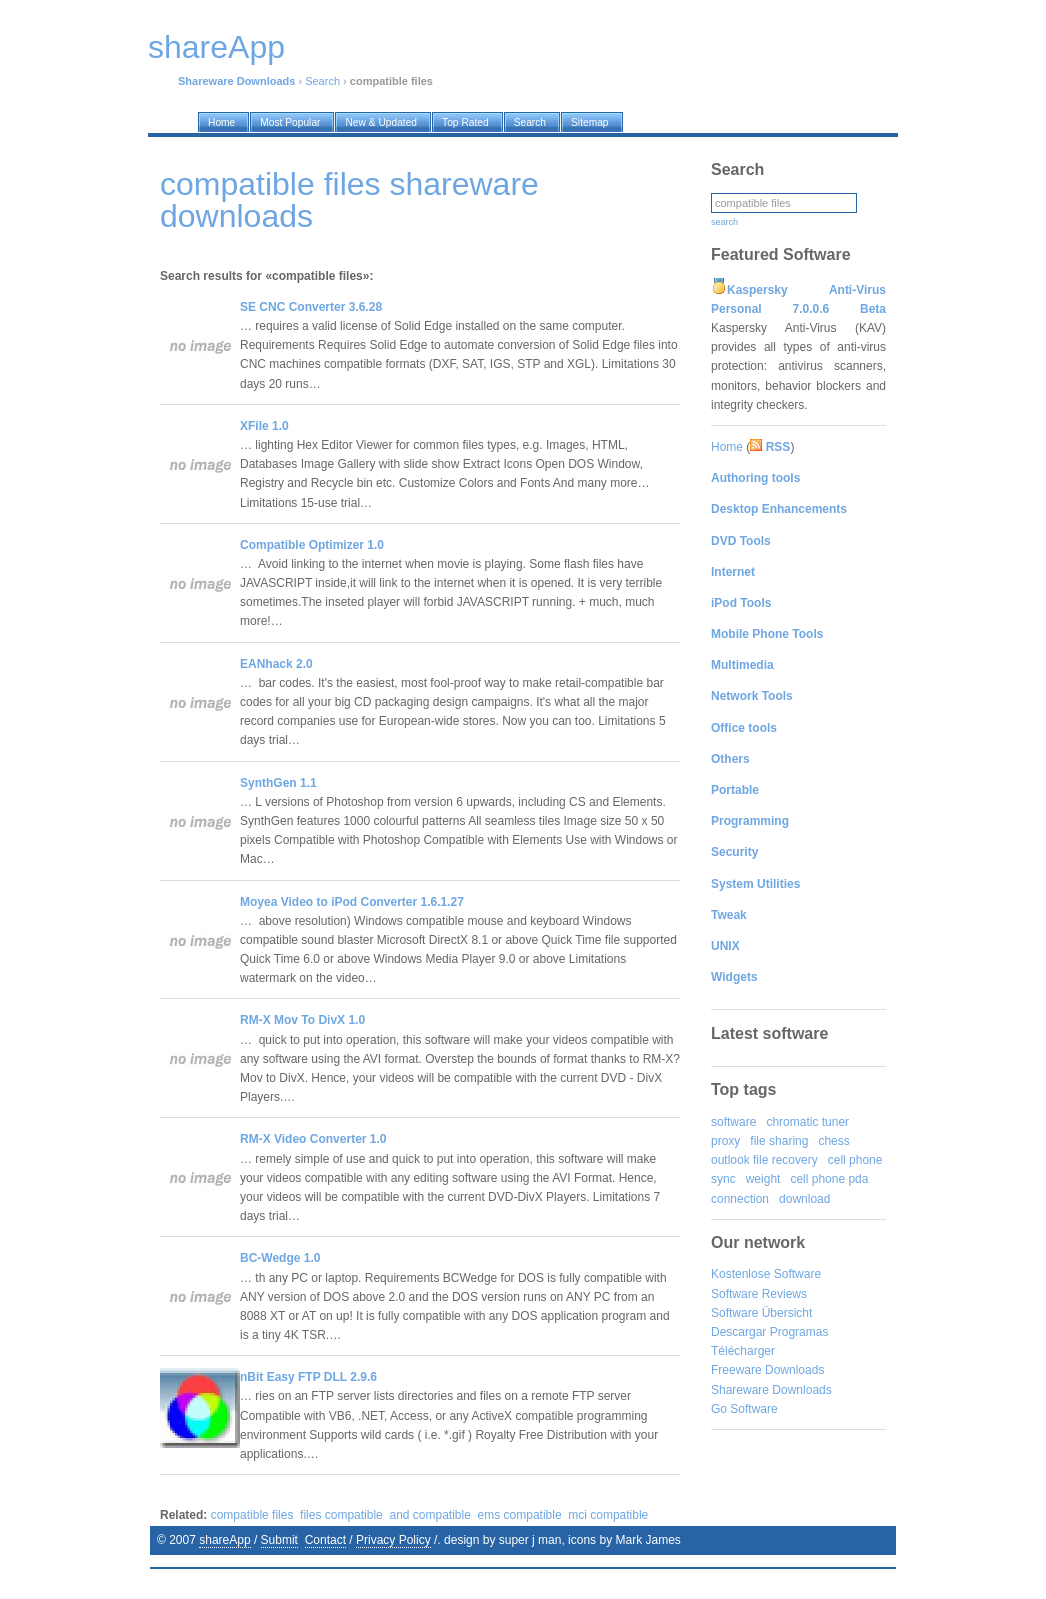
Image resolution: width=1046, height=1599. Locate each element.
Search (322, 81)
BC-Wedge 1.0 (280, 1258)
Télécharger (743, 1351)
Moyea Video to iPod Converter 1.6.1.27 (352, 902)
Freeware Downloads (767, 1370)
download (804, 1199)
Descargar (738, 1332)
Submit (279, 1540)
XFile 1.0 (264, 426)
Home (727, 447)
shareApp (224, 1540)
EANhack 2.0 (276, 664)
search (724, 222)
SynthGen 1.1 (278, 783)
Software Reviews (759, 1294)
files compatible (341, 1515)
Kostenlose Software (766, 1274)
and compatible (429, 1515)
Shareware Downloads (771, 1390)
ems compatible (520, 1515)
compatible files (252, 1515)
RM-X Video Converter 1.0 (313, 1139)
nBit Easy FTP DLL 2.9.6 (308, 1377)
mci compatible (608, 1515)
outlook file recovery (764, 1160)
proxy (725, 1141)
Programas (799, 1332)
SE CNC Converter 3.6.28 (311, 307)
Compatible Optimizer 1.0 (312, 545)
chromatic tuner (807, 1122)
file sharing (779, 1141)
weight (763, 1179)
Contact (325, 1540)
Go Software (744, 1409)
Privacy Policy (393, 1540)
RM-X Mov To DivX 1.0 (302, 1020)
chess (833, 1141)
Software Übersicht (761, 1313)
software (733, 1122)
